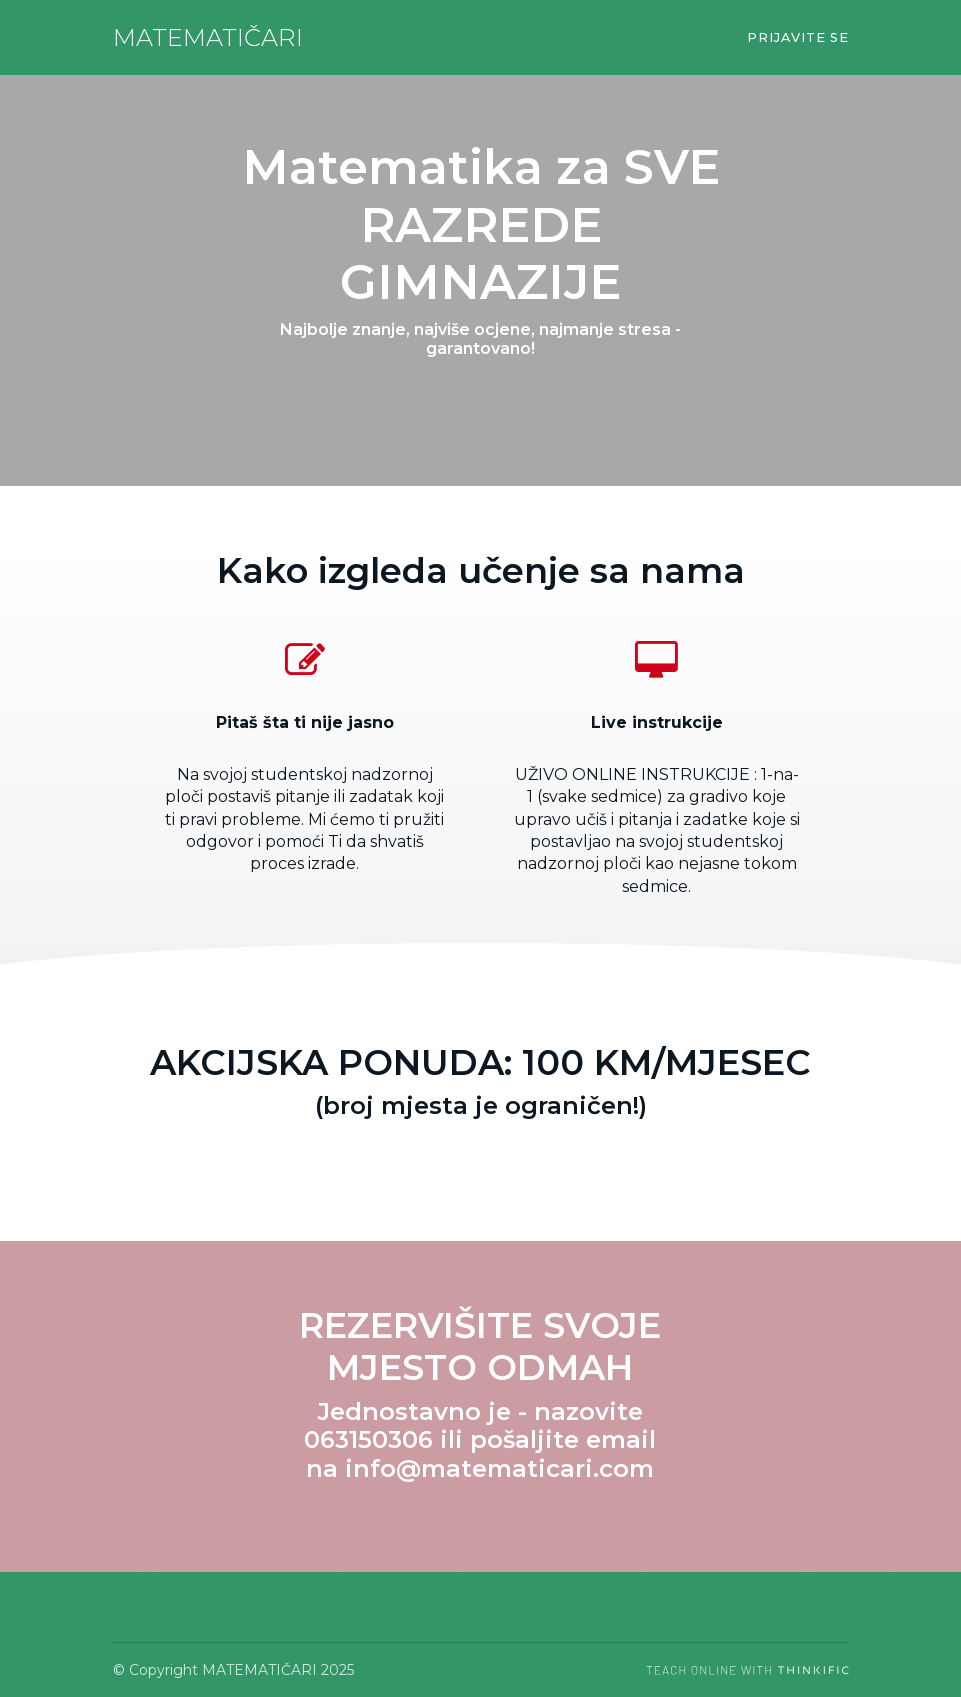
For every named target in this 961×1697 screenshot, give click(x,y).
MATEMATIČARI (208, 38)
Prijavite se (798, 37)
